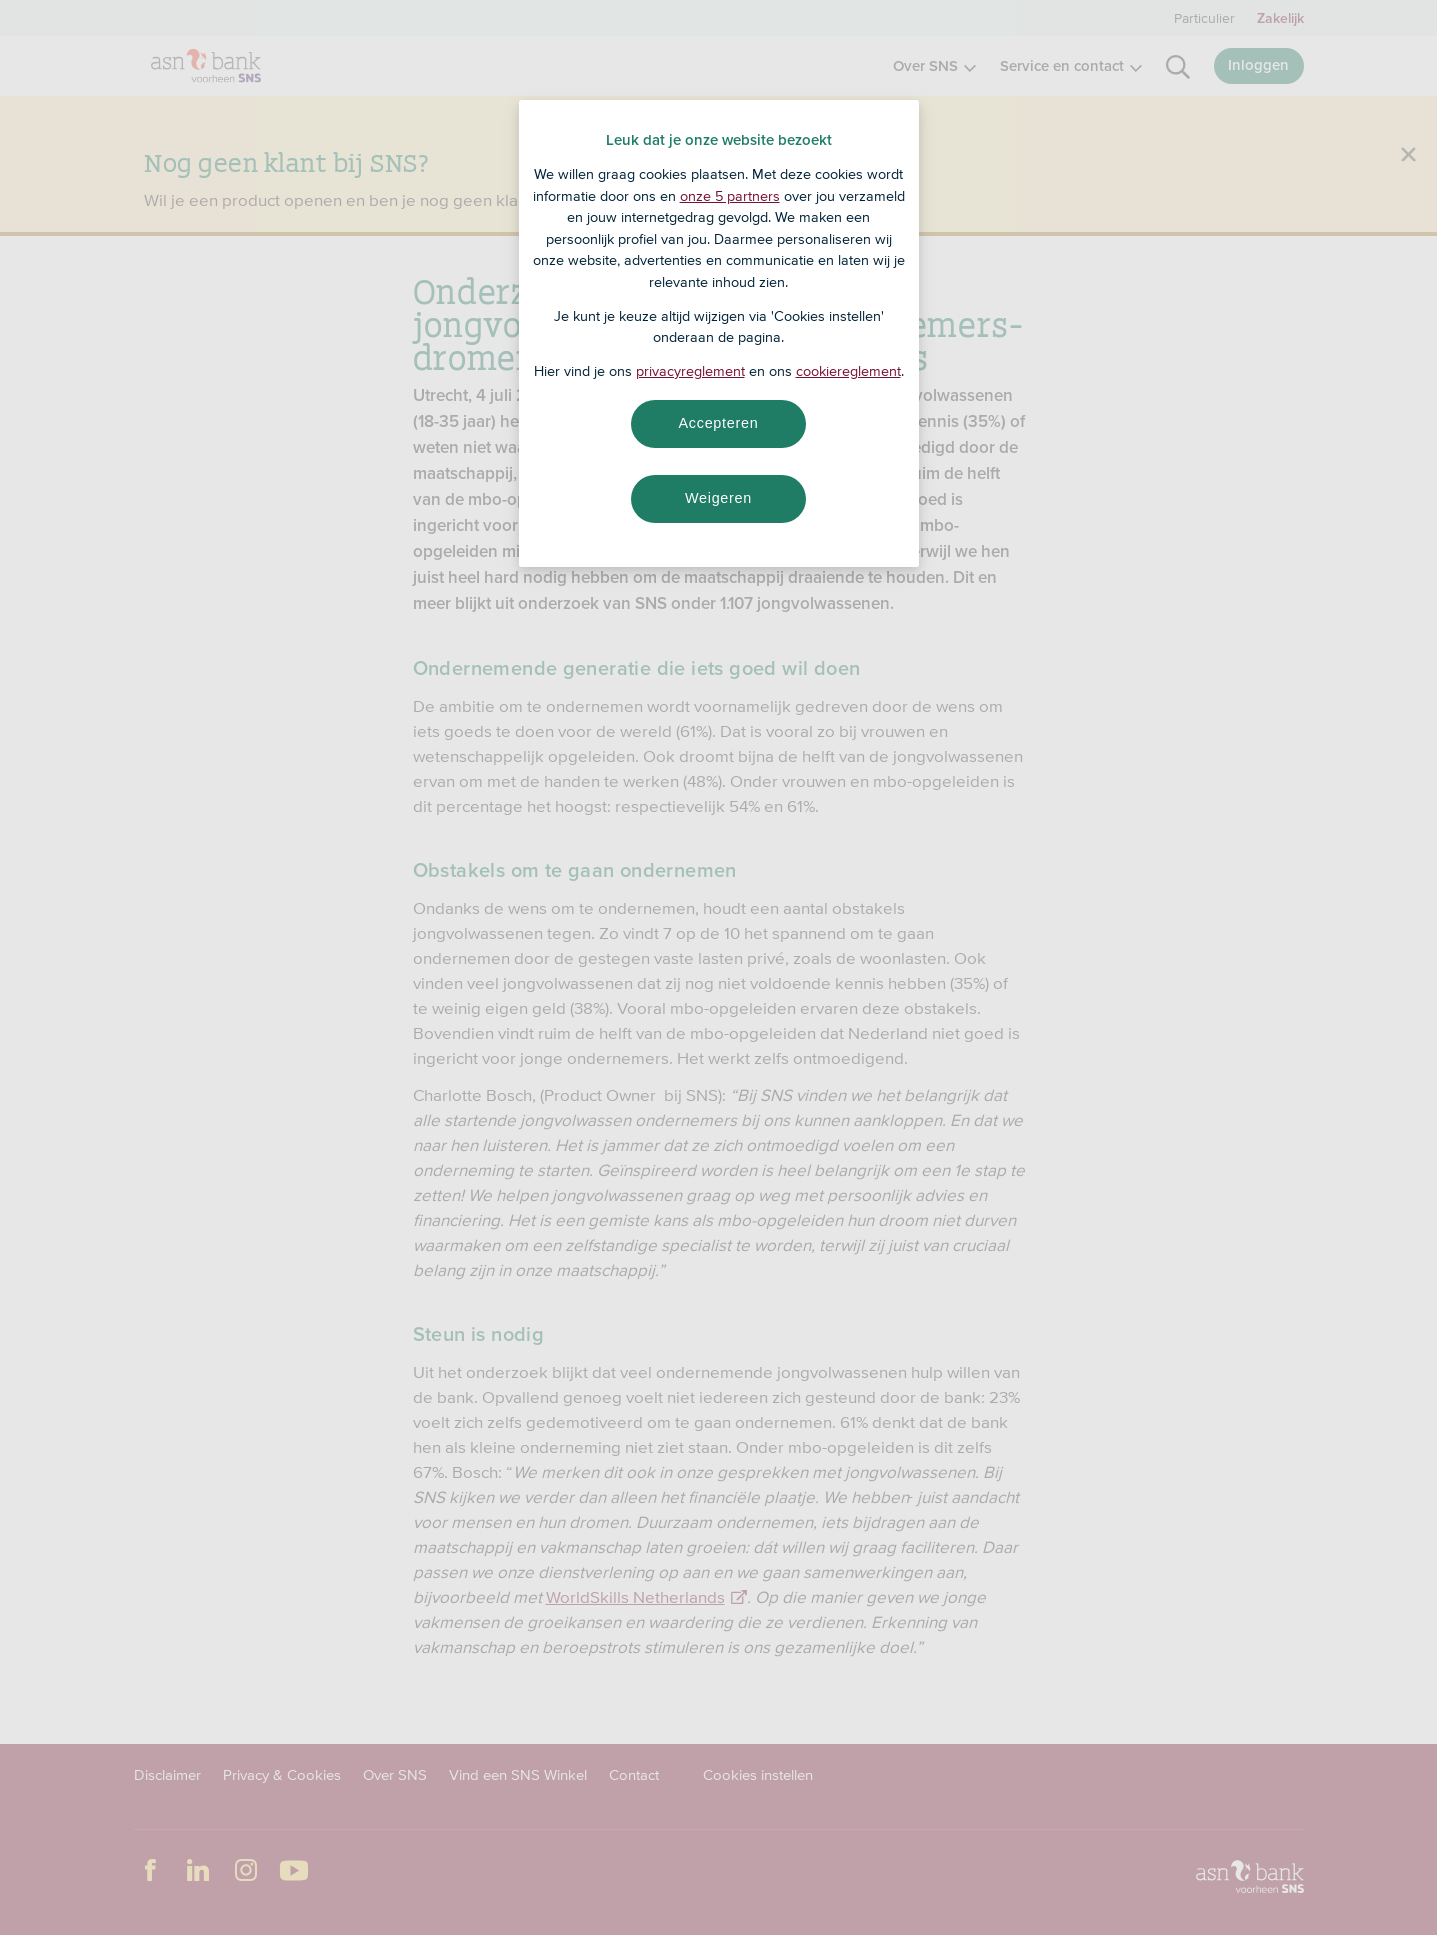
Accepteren (719, 423)
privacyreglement (690, 371)
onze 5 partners (730, 196)
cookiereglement (848, 371)
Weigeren (718, 498)
